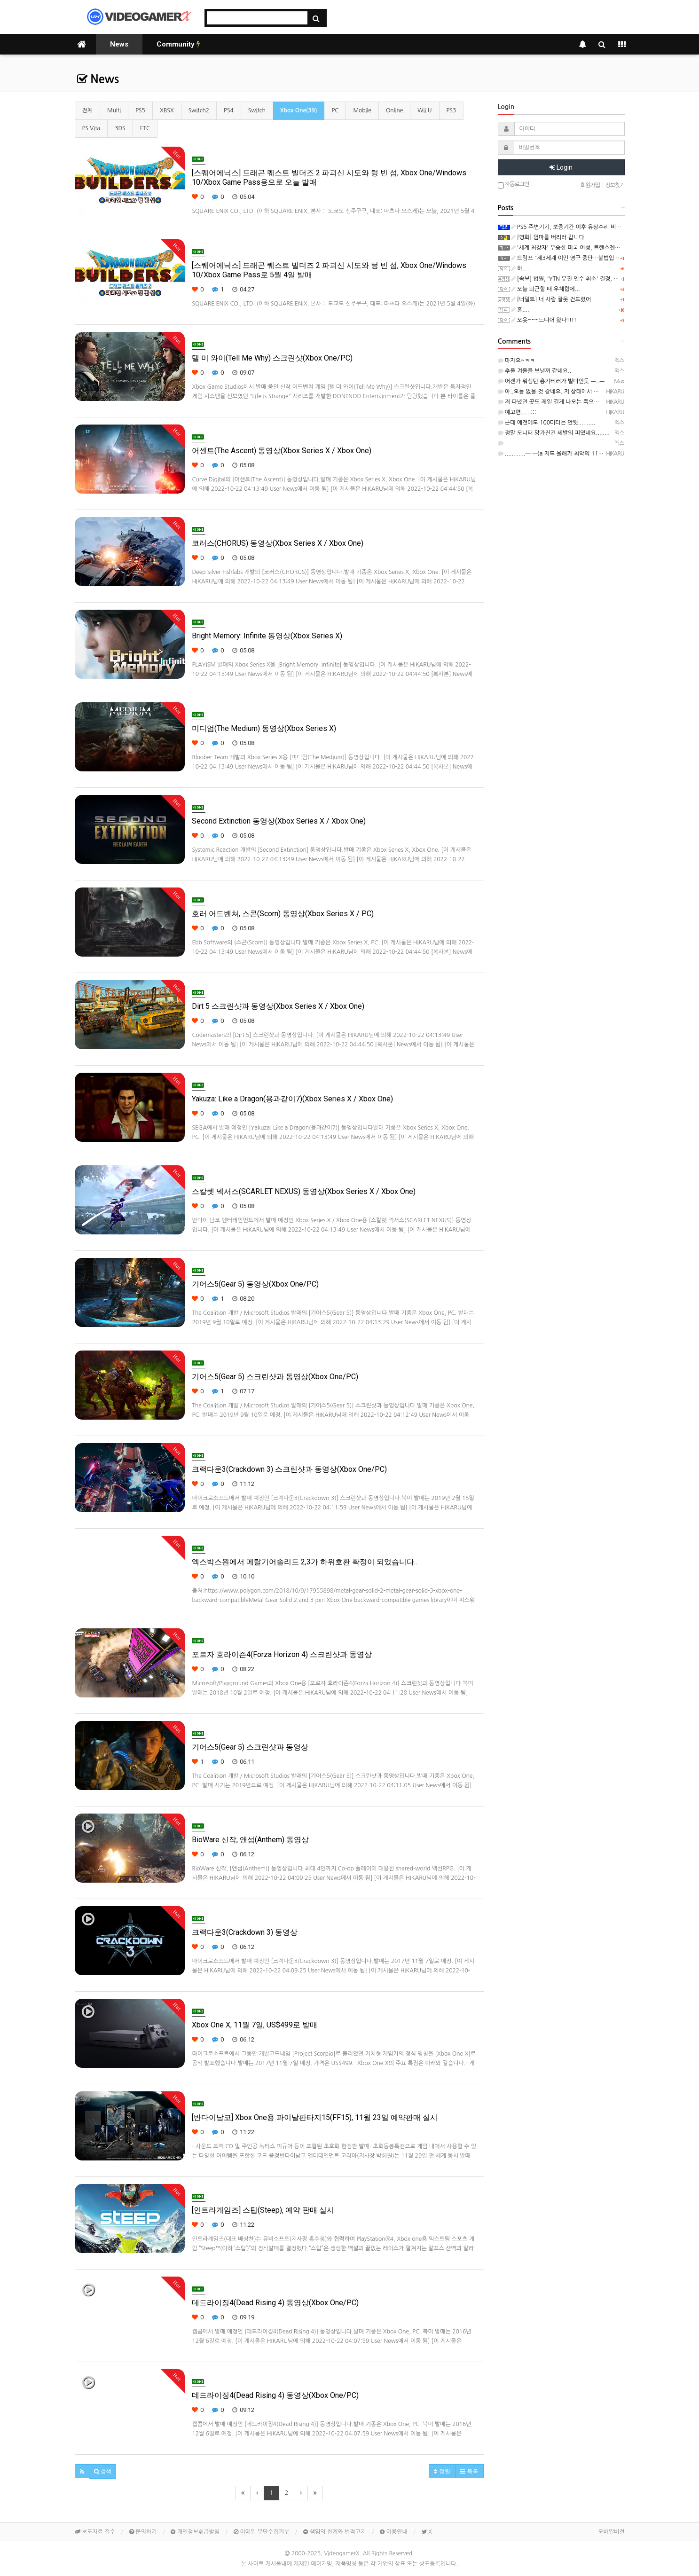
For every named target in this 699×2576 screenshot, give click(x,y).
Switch (257, 110)
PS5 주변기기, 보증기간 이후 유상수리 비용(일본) (573, 227)
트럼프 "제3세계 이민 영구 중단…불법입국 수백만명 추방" (584, 258)
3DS (120, 128)
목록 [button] (469, 2471)
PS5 (140, 110)
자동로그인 (513, 184)
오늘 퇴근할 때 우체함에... (545, 289)
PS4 (229, 110)
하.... (520, 268)
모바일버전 (611, 2532)
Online (394, 110)
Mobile (362, 110)
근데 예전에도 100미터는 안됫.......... (547, 422)
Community (178, 44)
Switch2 (198, 110)
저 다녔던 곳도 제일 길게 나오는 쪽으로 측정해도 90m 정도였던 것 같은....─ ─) (598, 402)
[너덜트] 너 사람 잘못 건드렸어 (551, 299)
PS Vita (91, 128)
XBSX (167, 110)
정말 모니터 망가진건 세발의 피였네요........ (554, 433)
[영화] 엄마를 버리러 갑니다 (547, 237)
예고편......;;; (517, 412)
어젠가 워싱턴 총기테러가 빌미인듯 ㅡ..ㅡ (551, 381)
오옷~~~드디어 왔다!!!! (544, 320)
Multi (114, 110)
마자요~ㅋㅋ (516, 360)
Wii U (424, 110)
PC (334, 110)
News (119, 44)
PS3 (451, 110)
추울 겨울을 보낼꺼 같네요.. (535, 371)
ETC (145, 128)
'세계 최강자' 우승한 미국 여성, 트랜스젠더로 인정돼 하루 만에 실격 (595, 248)
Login (561, 167)
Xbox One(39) (298, 110)
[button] (82, 2471)
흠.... (520, 310)
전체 (87, 110)
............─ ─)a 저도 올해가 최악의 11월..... (555, 453)
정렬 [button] (442, 2471)
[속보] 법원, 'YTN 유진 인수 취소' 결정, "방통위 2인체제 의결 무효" (595, 279)
